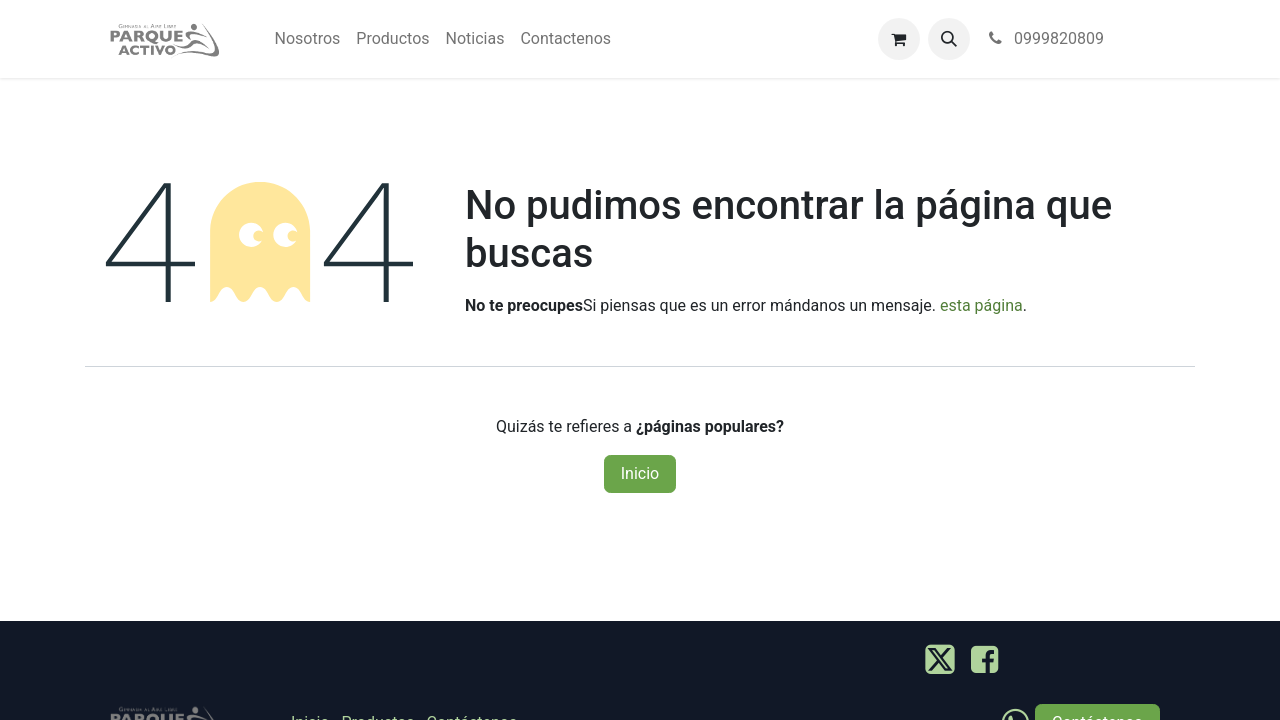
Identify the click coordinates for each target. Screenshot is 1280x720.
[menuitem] (308, 39)
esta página (981, 305)
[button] (949, 39)
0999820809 (1045, 38)
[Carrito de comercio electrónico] (899, 39)
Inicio (640, 473)
